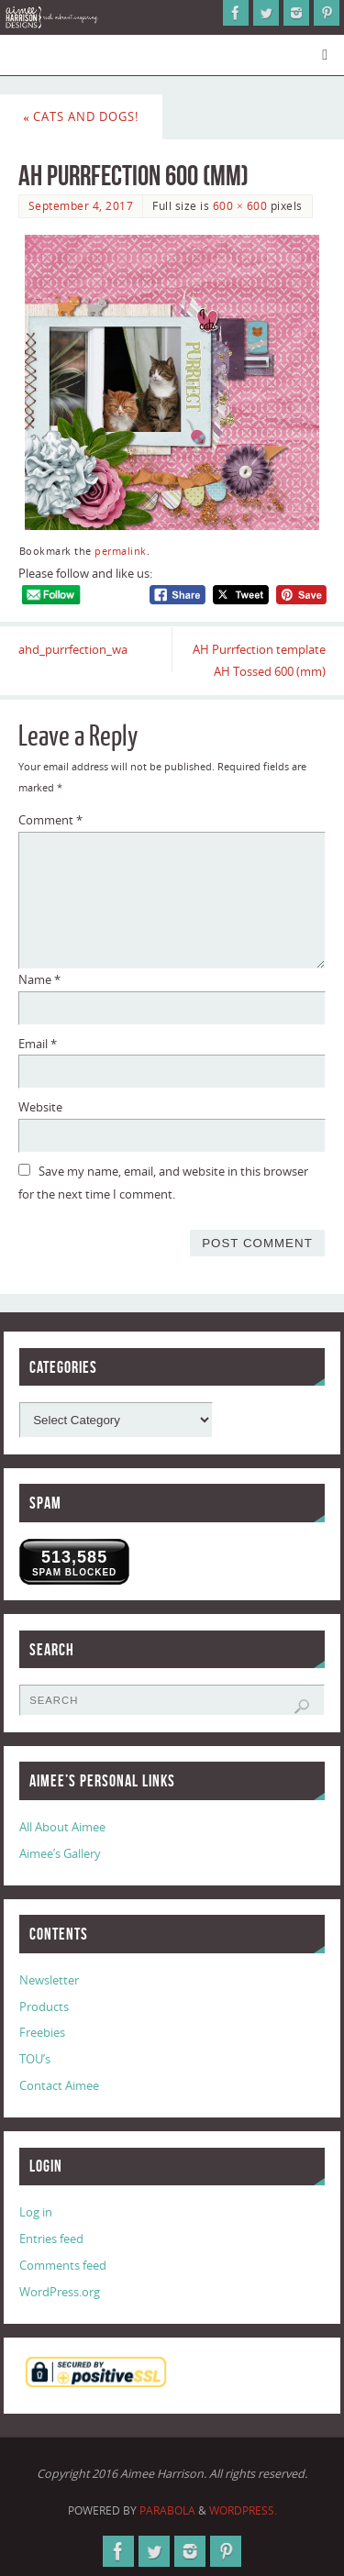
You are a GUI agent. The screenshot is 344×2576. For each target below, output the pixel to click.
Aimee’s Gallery (60, 1854)
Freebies (42, 2032)
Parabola (167, 2510)
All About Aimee (62, 1827)
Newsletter (49, 1980)
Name (39, 980)
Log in (35, 2212)
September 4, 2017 (81, 206)
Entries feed (51, 2239)
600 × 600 (240, 206)
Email (37, 1044)
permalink (120, 551)
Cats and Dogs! (81, 117)
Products (44, 2007)
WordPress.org (59, 2292)
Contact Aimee (59, 2086)
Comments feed (62, 2265)
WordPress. (243, 2510)
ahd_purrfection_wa (73, 650)
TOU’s (34, 2059)
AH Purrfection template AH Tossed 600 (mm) (259, 661)
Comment (50, 820)
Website (40, 1107)
